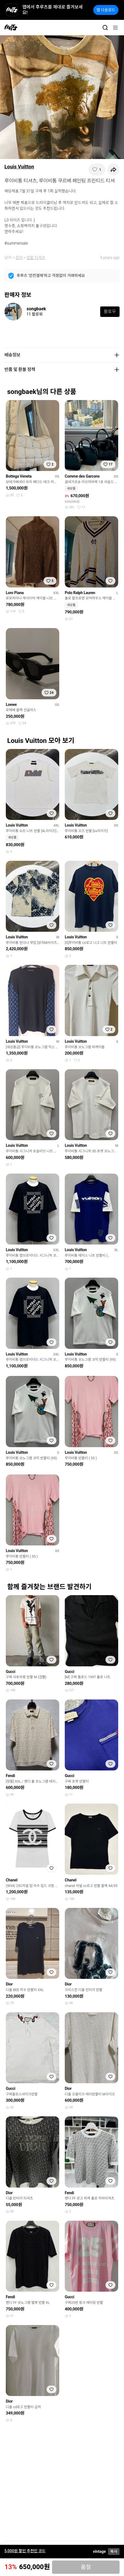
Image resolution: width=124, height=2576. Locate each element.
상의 (19, 257)
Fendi (10, 1775)
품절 (86, 2567)
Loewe (11, 704)
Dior (9, 1984)
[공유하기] (113, 169)
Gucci (10, 1671)
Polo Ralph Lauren (80, 593)
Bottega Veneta (19, 476)
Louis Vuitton (19, 167)
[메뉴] (115, 27)
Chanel (11, 1880)
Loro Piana (15, 593)
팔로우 (110, 311)
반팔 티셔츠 (36, 257)
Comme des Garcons (82, 476)
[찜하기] (97, 169)
